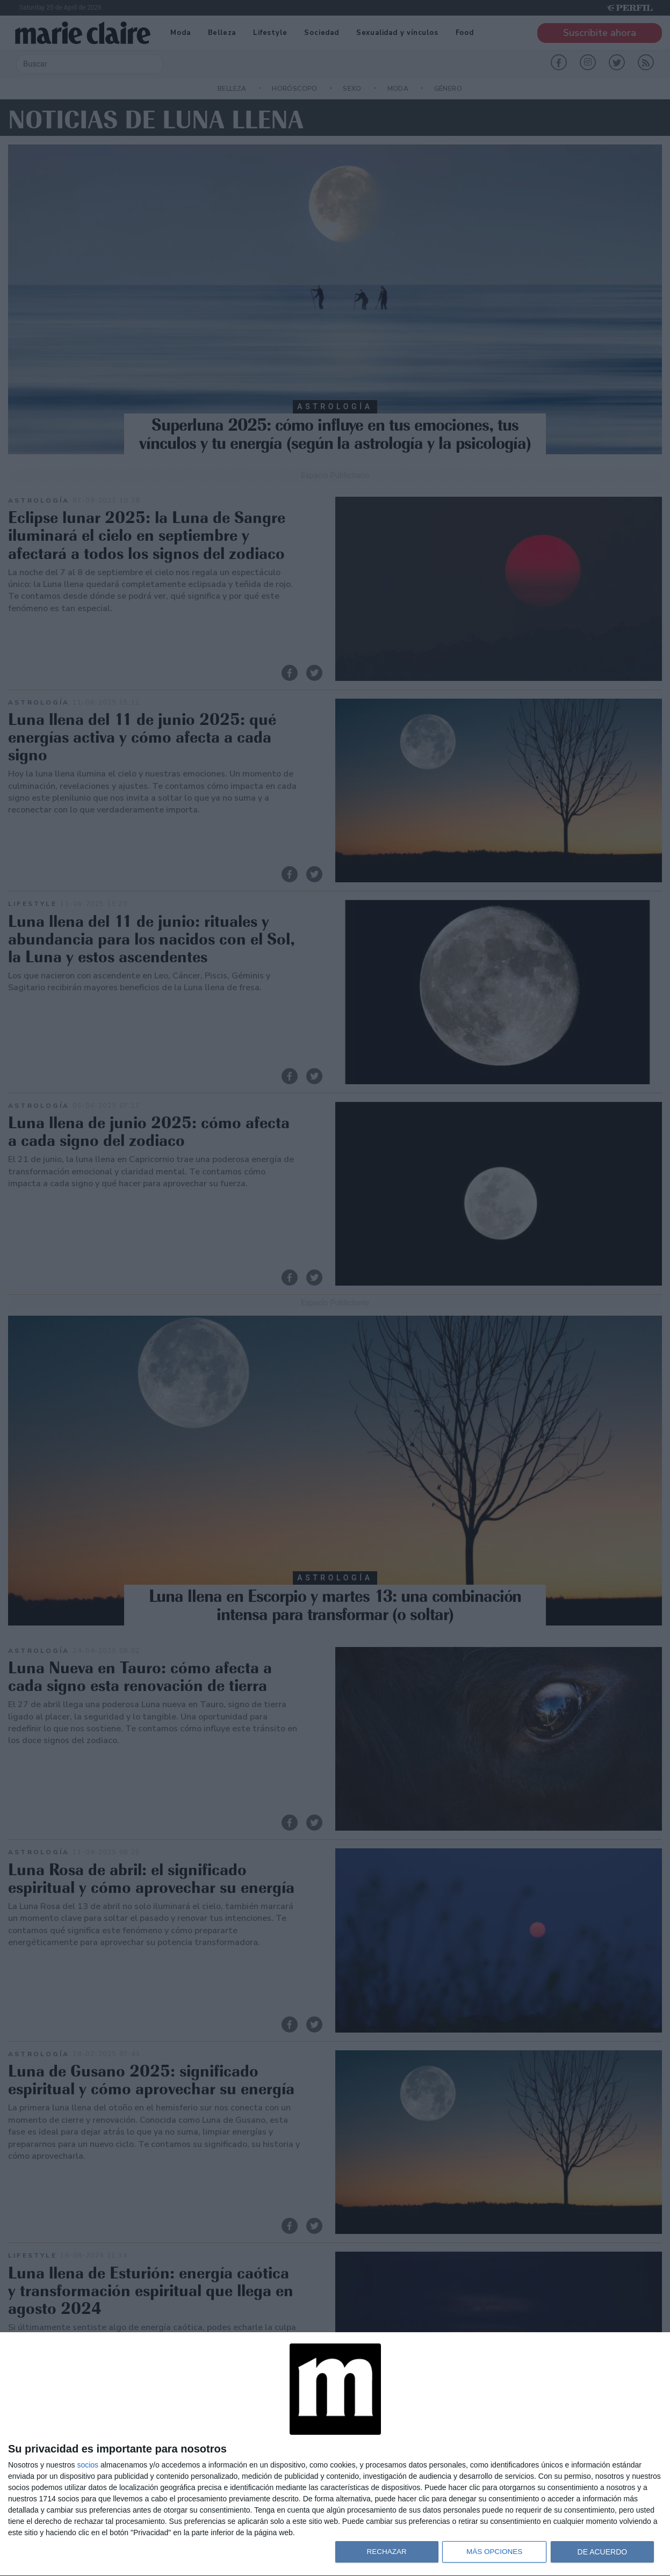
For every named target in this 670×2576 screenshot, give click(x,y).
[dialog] (335, 2454)
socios (87, 2465)
